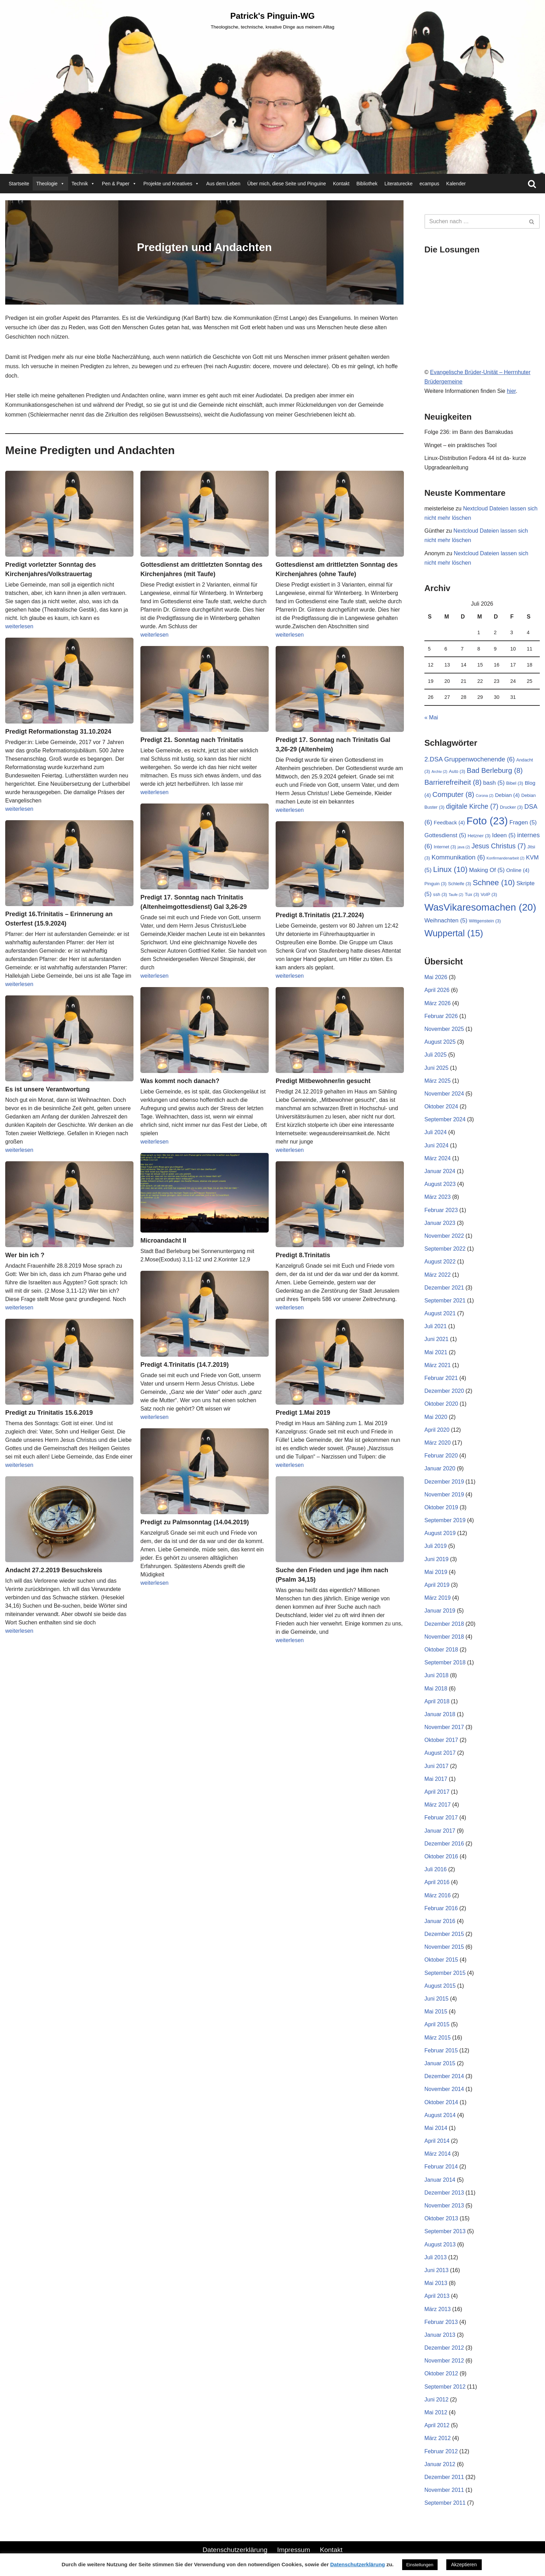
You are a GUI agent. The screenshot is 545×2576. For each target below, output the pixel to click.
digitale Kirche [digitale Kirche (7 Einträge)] (472, 806)
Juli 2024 (435, 1132)
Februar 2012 (441, 2451)
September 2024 (444, 1119)
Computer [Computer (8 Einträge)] (453, 794)
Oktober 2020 (441, 1404)
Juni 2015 (436, 1999)
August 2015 (440, 1986)
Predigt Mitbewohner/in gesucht (323, 1080)
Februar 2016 (441, 1908)
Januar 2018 (439, 1714)
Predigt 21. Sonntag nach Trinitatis (191, 739)
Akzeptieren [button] (464, 2564)
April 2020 (436, 1430)
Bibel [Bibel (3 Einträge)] (514, 783)
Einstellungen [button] (419, 2564)
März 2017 (437, 1805)
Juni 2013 (436, 2270)
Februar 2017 (441, 1817)
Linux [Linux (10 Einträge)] (450, 869)
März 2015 (437, 2038)
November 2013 (444, 2205)
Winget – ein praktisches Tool (460, 445)
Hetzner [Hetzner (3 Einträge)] (479, 835)
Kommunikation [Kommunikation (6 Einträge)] (458, 857)
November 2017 (444, 1727)
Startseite (19, 183)
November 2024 (444, 1094)
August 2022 (440, 1262)
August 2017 (440, 1753)
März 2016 (437, 1895)
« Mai (431, 717)
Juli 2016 (435, 1869)
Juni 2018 (436, 1675)
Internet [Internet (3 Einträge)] (445, 846)
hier (511, 391)
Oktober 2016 (441, 1856)
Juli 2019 (435, 1546)
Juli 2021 (435, 1326)
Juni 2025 (436, 1068)
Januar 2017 (439, 1831)
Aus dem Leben (223, 183)
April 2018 (436, 1701)
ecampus (429, 183)
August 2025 (440, 1042)
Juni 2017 (436, 1766)
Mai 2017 (435, 1779)
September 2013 (444, 2231)
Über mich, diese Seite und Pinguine (286, 183)
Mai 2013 (435, 2283)
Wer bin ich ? (24, 1255)
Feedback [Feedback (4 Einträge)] (449, 822)
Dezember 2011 (444, 2477)
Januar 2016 (439, 1921)
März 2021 (437, 1365)
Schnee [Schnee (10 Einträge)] (494, 882)
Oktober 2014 (441, 2102)
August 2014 (440, 2115)
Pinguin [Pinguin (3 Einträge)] (435, 883)
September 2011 (444, 2503)
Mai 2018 (435, 1688)
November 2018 (444, 1637)
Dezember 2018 (444, 1624)
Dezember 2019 (444, 1482)
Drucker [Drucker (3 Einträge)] (511, 807)
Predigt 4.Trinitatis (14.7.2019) (184, 1364)
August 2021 (440, 1313)
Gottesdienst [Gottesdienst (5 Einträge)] (445, 835)
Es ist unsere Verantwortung (47, 1089)
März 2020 (437, 1443)
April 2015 (436, 2024)
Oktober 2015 (441, 1960)
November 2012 (444, 2361)
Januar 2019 (439, 1611)
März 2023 (437, 1197)
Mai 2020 (435, 1417)
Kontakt (341, 183)
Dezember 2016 (444, 1844)
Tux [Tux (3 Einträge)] (472, 894)
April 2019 (436, 1585)
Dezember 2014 (444, 2076)
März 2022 (437, 1275)
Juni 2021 (436, 1339)
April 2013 (436, 2296)
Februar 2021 (441, 1378)
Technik (83, 183)
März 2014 (437, 2154)
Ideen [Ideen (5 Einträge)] (504, 835)
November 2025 (444, 1029)
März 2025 (437, 1081)
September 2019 (444, 1520)
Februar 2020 (441, 1456)
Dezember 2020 (444, 1391)
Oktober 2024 (441, 1106)
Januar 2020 (439, 1468)
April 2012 (436, 2425)
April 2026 (436, 990)
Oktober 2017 (441, 1740)
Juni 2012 (436, 2400)
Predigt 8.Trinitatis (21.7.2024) (320, 915)
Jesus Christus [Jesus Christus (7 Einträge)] (499, 846)
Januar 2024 (439, 1171)
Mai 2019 (435, 1572)
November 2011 (444, 2490)
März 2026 (437, 1003)
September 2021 (444, 1300)
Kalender (456, 183)
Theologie (50, 183)
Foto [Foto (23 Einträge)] (487, 820)
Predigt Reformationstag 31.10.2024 (58, 731)
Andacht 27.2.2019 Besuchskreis (53, 1570)
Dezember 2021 (444, 1288)
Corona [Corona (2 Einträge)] (485, 795)
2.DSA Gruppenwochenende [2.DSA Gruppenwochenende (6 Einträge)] (469, 759)
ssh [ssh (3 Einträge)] (440, 894)
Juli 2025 (435, 1055)
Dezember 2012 (444, 2348)
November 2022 (444, 1236)
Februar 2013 (441, 2322)
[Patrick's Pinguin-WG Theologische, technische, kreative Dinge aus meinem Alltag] (272, 20)
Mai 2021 (435, 1352)
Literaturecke (398, 183)
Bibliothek (366, 183)
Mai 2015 (435, 2011)
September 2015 (444, 1973)
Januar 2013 (439, 2335)
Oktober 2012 (441, 2373)
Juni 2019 (436, 1559)
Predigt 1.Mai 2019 (303, 1412)
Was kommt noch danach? (179, 1080)
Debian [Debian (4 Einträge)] (507, 795)
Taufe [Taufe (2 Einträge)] (456, 895)
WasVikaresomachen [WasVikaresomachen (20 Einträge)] (480, 907)
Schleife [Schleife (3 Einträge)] (459, 883)
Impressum (293, 2549)
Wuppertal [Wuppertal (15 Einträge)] (453, 933)
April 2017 (436, 1792)
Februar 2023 (441, 1210)
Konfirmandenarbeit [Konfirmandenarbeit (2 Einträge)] (505, 858)
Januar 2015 (439, 2063)
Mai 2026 (435, 977)
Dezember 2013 (444, 2193)
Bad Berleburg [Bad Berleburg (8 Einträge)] (495, 770)
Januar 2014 (439, 2180)
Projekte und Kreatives (172, 183)
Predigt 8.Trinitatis (303, 1255)
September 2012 (444, 2387)
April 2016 (436, 1882)
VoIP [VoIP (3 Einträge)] (489, 894)
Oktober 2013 (441, 2218)
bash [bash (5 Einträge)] (494, 783)
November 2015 (444, 1947)
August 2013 (440, 2244)
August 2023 (440, 1184)
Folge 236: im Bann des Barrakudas (468, 432)
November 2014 (444, 2089)
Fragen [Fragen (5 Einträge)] (523, 822)
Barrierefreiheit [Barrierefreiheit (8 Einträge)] (452, 782)
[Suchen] (532, 183)
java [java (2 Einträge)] (464, 847)
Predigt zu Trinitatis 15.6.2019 (49, 1412)
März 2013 (437, 2309)
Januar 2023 (439, 1223)
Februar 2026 (441, 1016)
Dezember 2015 (444, 1934)
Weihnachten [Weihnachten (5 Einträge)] (445, 920)
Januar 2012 (439, 2464)
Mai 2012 (435, 2412)
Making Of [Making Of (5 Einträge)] (487, 870)
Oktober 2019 (441, 1507)
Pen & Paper (119, 183)
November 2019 (444, 1494)
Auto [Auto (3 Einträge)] (457, 771)
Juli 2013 (435, 2257)
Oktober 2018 (441, 1650)
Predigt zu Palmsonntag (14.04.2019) (194, 1522)
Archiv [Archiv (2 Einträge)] (440, 771)
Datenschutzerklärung (235, 2549)
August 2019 (440, 1533)
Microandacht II (163, 1240)
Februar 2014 (441, 2167)
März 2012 (437, 2438)
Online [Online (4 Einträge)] (517, 870)
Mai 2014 (435, 2128)
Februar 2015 (441, 2050)
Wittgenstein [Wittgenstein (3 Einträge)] (485, 920)
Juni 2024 (436, 1145)
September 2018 (444, 1662)
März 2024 (437, 1158)
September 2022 (444, 1249)
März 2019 (437, 1598)
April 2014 (436, 2141)
